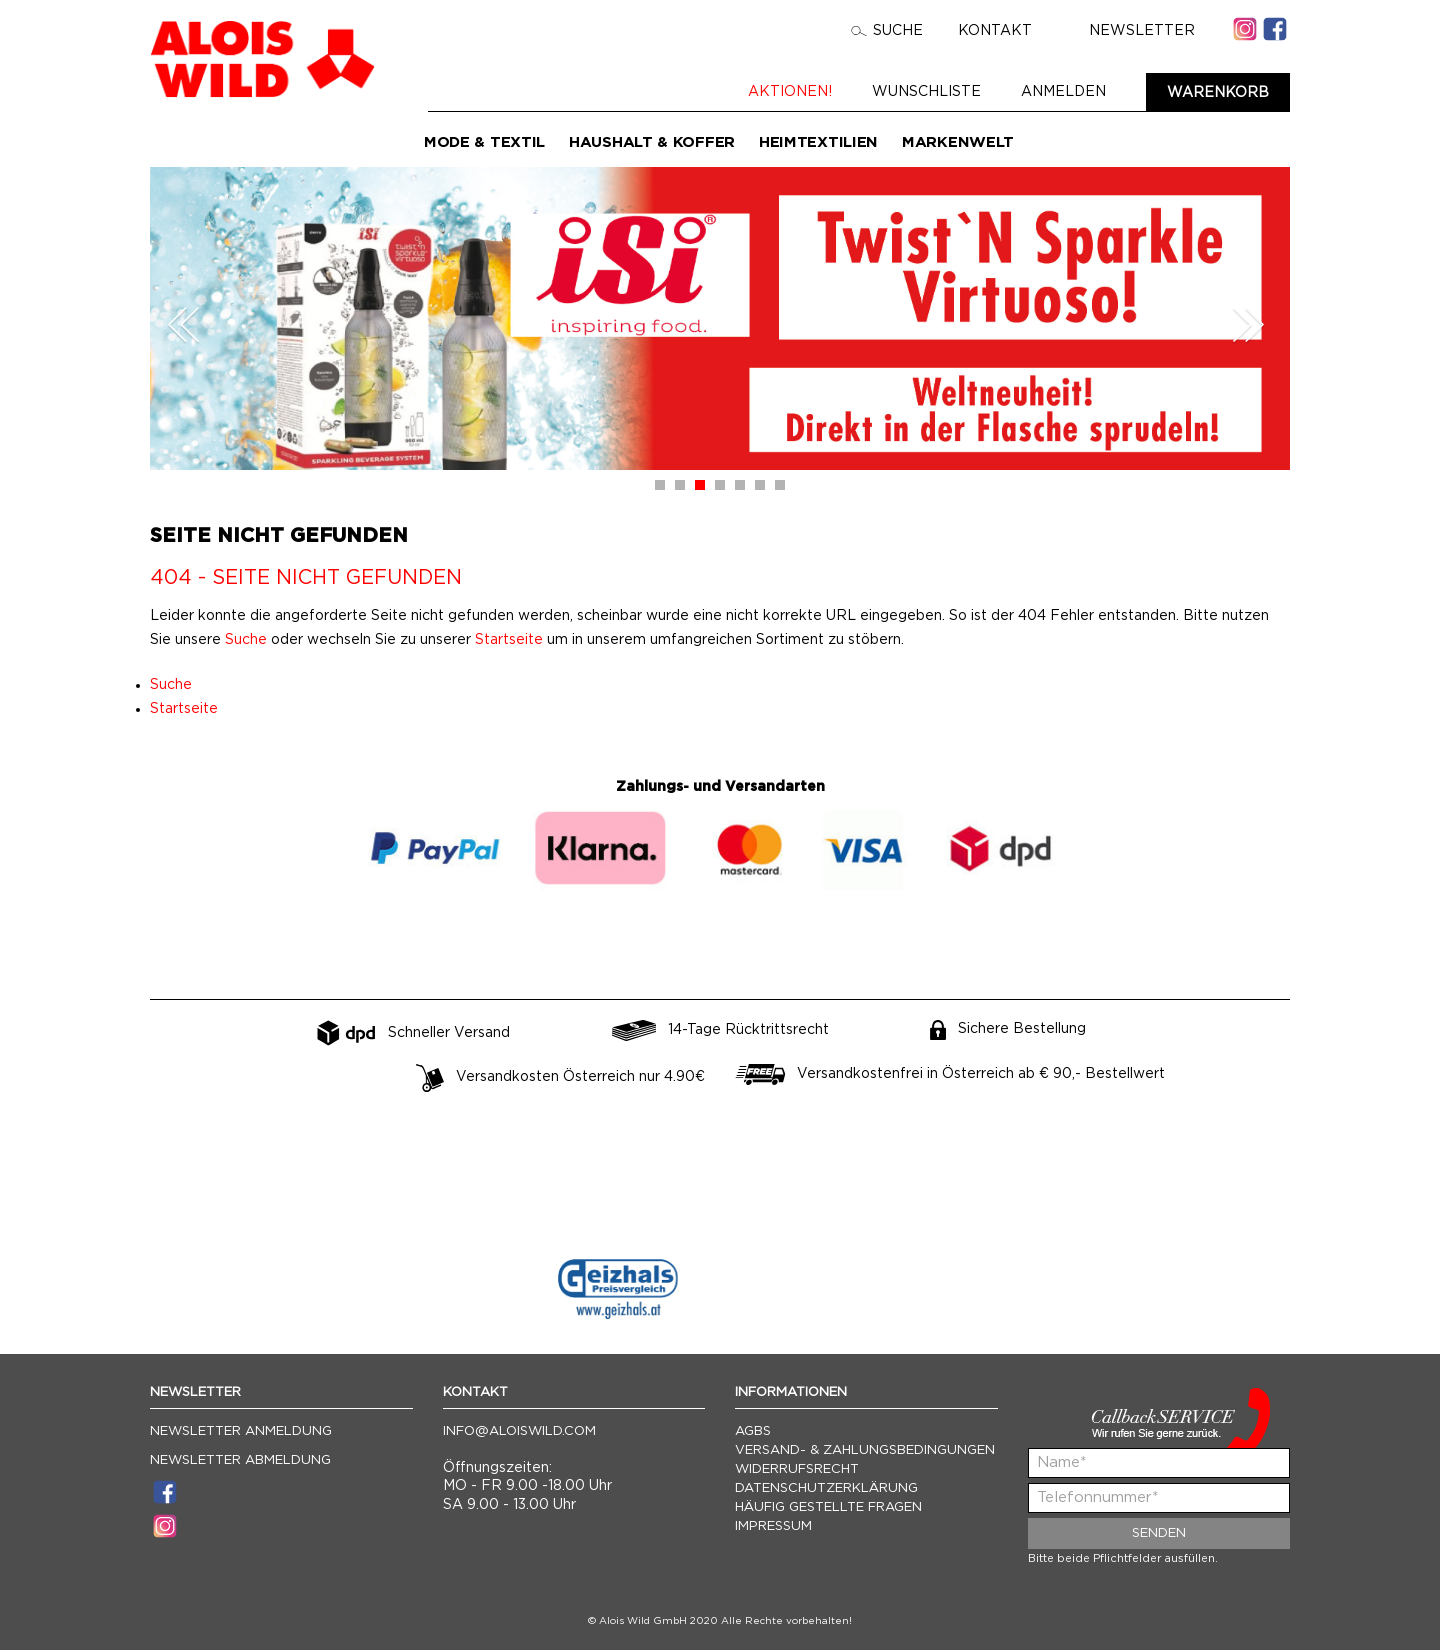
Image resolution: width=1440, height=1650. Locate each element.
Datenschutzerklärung (826, 1488)
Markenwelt (958, 142)
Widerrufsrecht (797, 1469)
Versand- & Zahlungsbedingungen (865, 1450)
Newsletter (1131, 31)
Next (1248, 324)
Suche (887, 31)
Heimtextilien (818, 142)
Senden (1159, 1533)
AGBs (753, 1431)
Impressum (773, 1526)
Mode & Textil (484, 142)
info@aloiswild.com (519, 1431)
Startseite (509, 640)
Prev (184, 324)
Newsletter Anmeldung (241, 1431)
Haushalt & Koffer (652, 142)
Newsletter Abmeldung (240, 1460)
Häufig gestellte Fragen (828, 1507)
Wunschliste (926, 92)
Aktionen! (790, 92)
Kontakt (995, 31)
